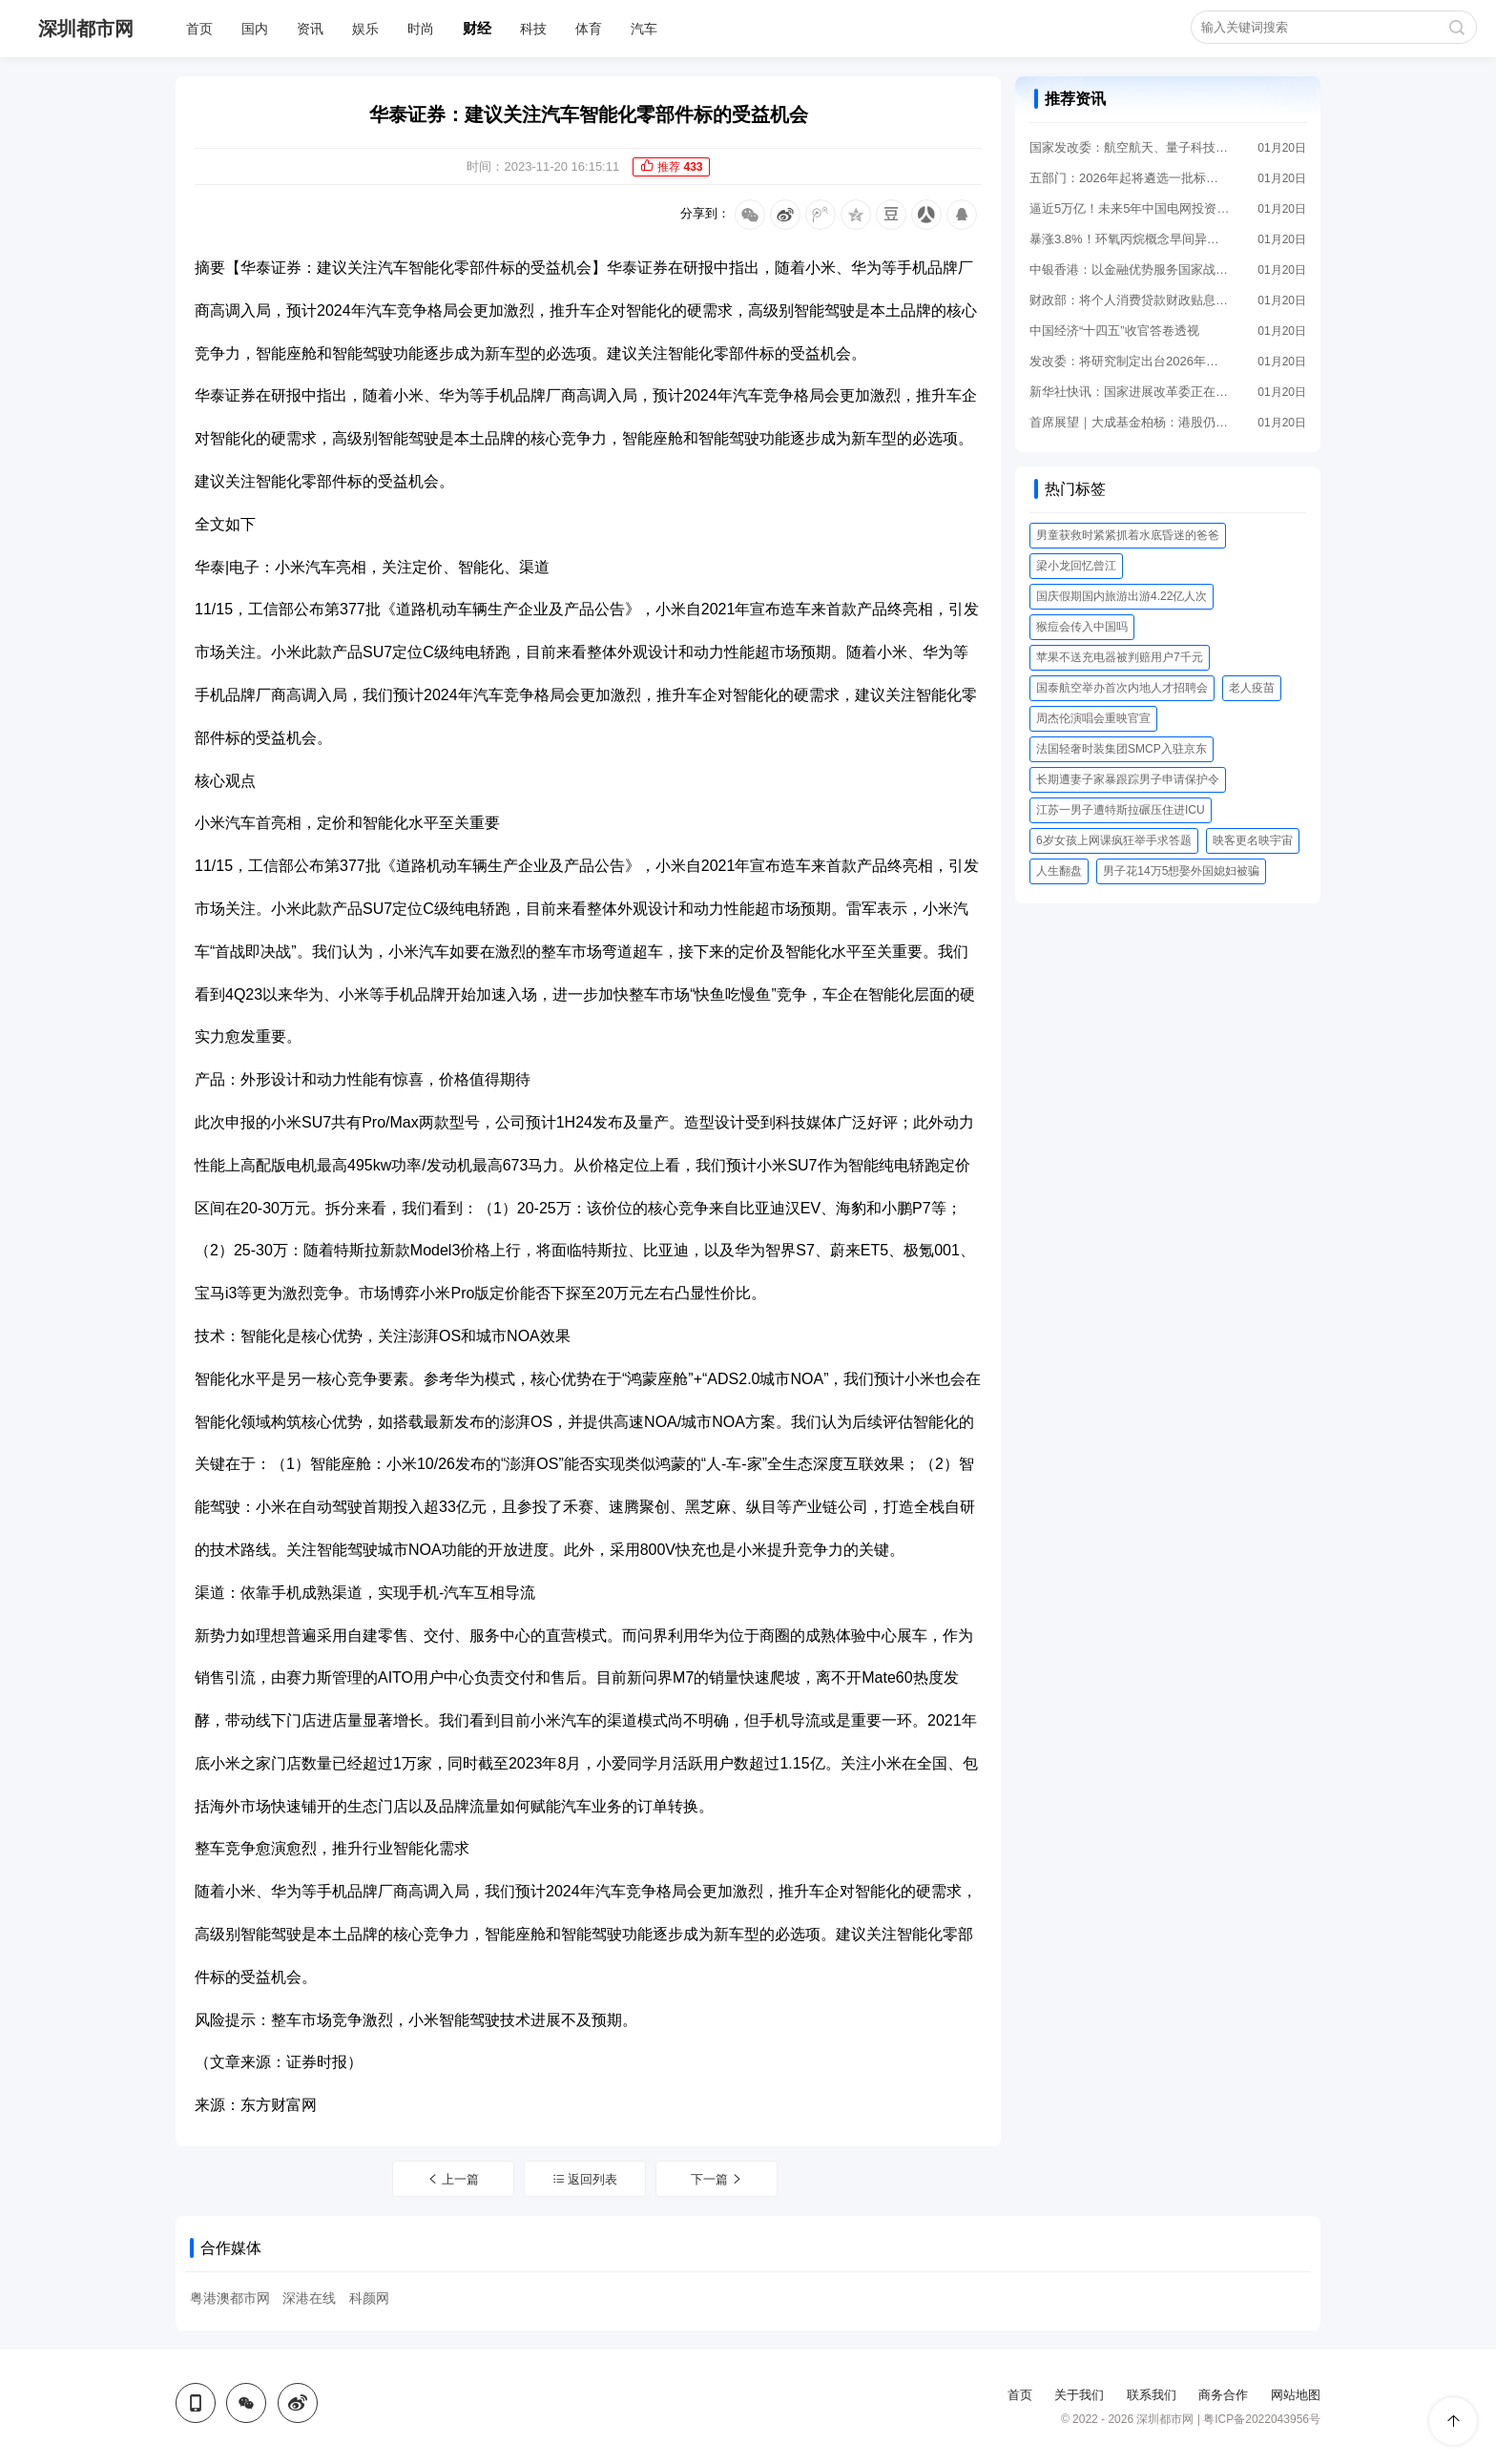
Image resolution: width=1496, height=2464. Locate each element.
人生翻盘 (1059, 871)
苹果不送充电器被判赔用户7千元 (1119, 657)
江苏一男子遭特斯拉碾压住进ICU (1120, 810)
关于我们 (1079, 2395)
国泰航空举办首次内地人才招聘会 (1122, 687)
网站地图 (1295, 2395)
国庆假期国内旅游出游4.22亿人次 (1121, 596)
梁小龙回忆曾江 (1076, 565)
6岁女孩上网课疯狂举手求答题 (1114, 840)
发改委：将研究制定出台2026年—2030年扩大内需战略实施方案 (1129, 361)
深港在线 (309, 2298)
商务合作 (1223, 2395)
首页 (199, 28)
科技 (533, 28)
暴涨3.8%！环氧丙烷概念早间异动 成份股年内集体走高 (1129, 239)
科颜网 (369, 2298)
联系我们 (1151, 2395)
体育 (588, 28)
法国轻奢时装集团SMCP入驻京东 (1121, 749)
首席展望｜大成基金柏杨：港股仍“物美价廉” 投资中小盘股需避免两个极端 (1129, 422)
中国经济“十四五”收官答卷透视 (1114, 330)
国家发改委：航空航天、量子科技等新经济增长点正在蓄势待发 (1129, 147)
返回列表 (585, 2179)
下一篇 (717, 2179)
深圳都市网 (86, 28)
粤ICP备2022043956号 (1261, 2419)
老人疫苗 (1252, 687)
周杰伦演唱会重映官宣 (1093, 718)
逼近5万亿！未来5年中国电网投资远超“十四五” (1129, 208)
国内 (254, 28)
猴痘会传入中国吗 (1082, 626)
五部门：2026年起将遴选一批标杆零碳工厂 (1129, 178)
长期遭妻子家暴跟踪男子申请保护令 (1127, 779)
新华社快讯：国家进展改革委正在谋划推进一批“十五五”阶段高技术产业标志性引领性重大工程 (1129, 391)
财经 (477, 28)
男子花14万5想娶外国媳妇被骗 (1181, 871)
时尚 (420, 28)
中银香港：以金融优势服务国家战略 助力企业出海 (1129, 269)
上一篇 (453, 2179)
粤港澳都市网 (230, 2298)
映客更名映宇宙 (1253, 840)
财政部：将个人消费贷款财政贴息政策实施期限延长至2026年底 (1129, 300)
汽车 (644, 28)
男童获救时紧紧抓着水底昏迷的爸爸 (1127, 535)
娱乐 (365, 28)
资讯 (310, 28)
